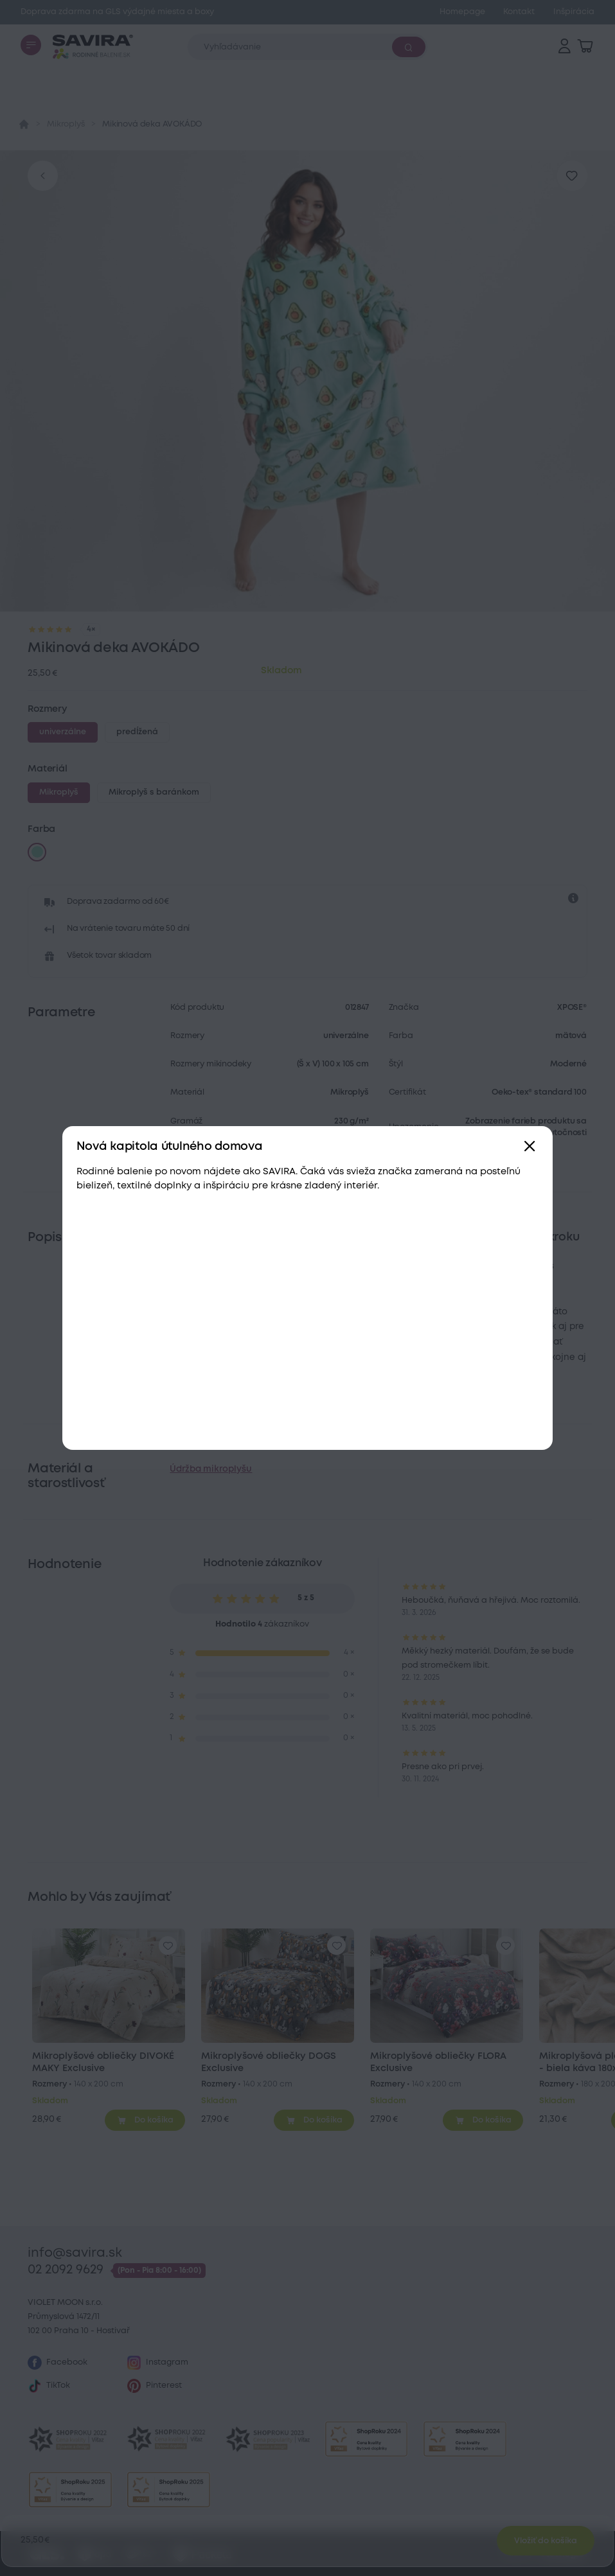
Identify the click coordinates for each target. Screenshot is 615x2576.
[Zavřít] (530, 1147)
